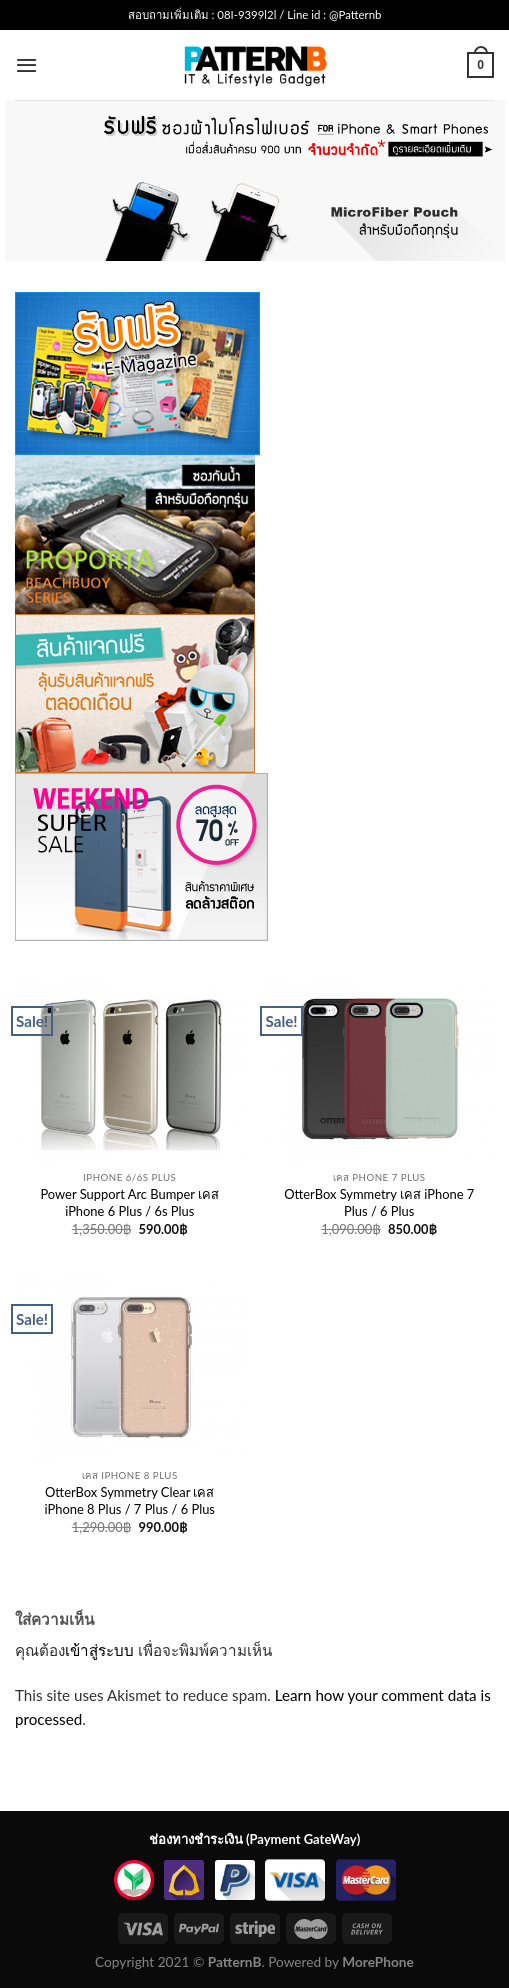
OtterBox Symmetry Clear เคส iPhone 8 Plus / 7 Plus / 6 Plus (130, 1500)
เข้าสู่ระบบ (99, 1650)
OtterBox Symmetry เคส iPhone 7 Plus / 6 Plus (379, 1202)
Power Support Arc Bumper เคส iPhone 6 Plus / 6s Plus (129, 1202)
